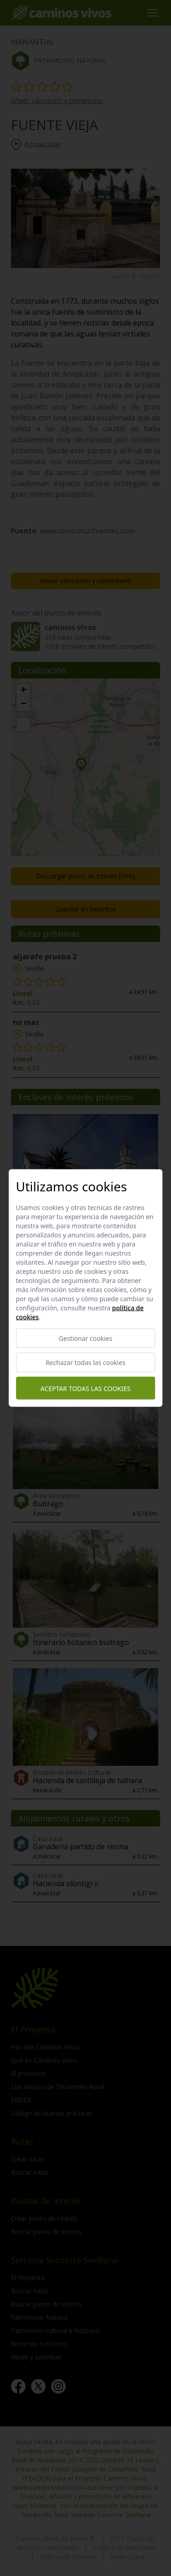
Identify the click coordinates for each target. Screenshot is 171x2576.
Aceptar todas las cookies (85, 1388)
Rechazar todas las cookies (85, 1362)
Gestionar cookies (85, 1338)
